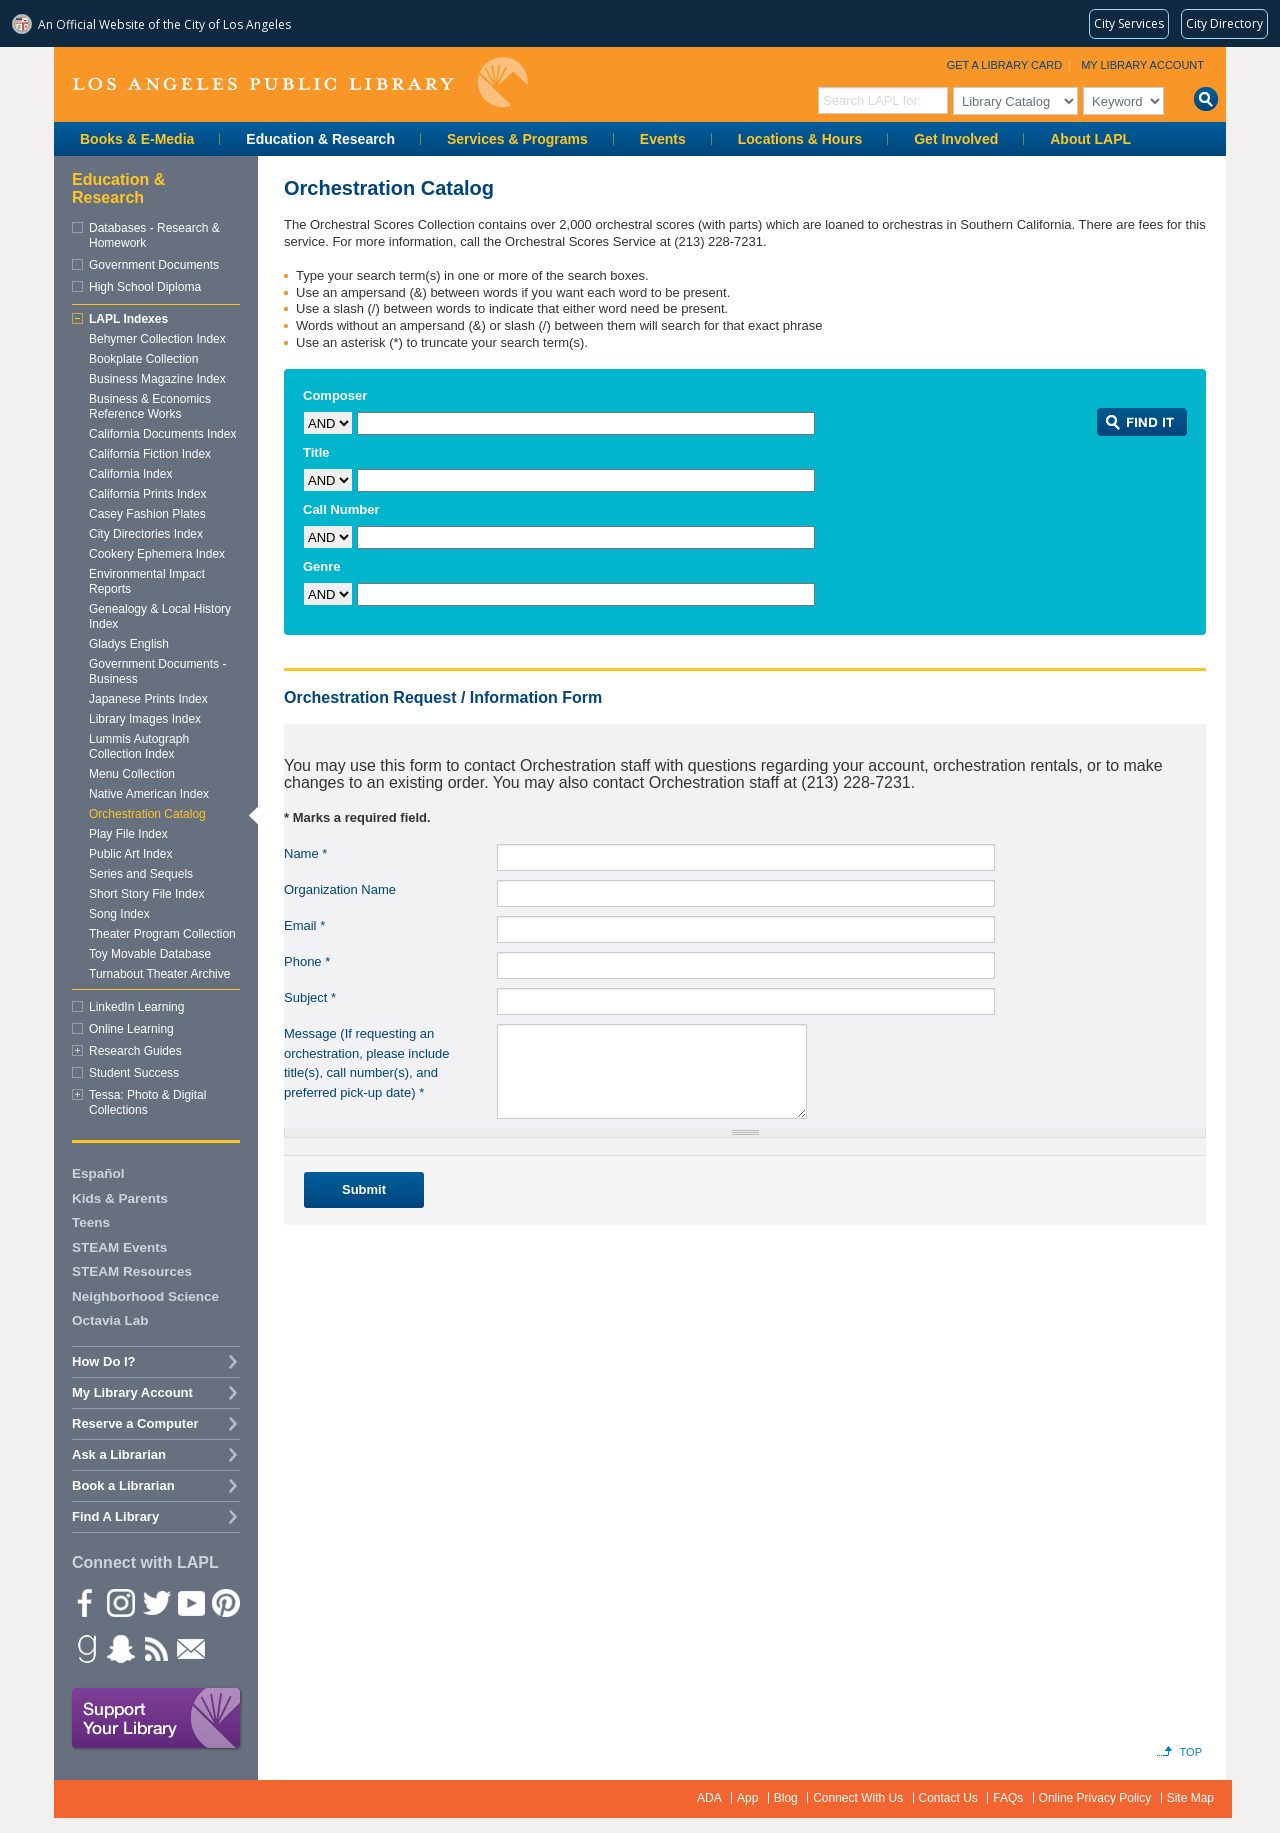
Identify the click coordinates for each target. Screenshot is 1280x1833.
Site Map (1190, 1798)
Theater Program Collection (162, 934)
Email (304, 925)
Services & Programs (517, 139)
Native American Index (149, 794)
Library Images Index (145, 719)
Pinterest (225, 1602)
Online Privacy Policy (1095, 1798)
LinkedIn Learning (136, 1007)
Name (305, 853)
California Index (130, 474)
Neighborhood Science (145, 1296)
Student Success (134, 1073)
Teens (91, 1222)
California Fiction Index (150, 454)
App (747, 1798)
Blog (786, 1798)
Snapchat (120, 1648)
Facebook (85, 1602)
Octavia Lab (110, 1320)
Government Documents (154, 265)
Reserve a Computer (135, 1423)
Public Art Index (130, 854)
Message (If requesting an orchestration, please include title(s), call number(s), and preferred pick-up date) (367, 1063)
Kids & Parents (120, 1198)
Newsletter (190, 1648)
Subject (310, 997)
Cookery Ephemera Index (157, 554)
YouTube (190, 1602)
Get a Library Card (1005, 65)
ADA (709, 1798)
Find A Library (115, 1516)
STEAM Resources (132, 1271)
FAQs (1008, 1798)
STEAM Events (119, 1247)
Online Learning (131, 1029)
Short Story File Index (146, 894)
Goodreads (85, 1648)
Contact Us (948, 1798)
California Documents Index (162, 434)
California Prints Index (147, 494)
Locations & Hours (800, 139)
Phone (307, 961)
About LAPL (1090, 139)
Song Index (119, 914)
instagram (120, 1602)
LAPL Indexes (128, 319)
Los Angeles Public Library (300, 82)
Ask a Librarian (119, 1454)
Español (98, 1173)
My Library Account (1142, 65)
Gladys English (129, 644)
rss (155, 1648)
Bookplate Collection (143, 359)
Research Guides (135, 1051)
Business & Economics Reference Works (150, 406)
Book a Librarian (123, 1485)
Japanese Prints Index (148, 699)
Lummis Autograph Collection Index (139, 746)
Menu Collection (132, 774)
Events (663, 139)
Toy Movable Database (150, 954)
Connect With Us (858, 1798)
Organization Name (340, 889)
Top (1191, 1752)
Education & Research (320, 139)
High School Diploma (145, 287)
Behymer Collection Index (157, 339)
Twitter (155, 1602)
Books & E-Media (137, 139)
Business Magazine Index (157, 379)
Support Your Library (157, 1719)
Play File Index (128, 834)
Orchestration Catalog (147, 814)
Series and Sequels (141, 874)
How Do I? (104, 1361)
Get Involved (956, 139)
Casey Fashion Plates (147, 514)
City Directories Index (146, 534)
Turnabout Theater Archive (159, 974)
